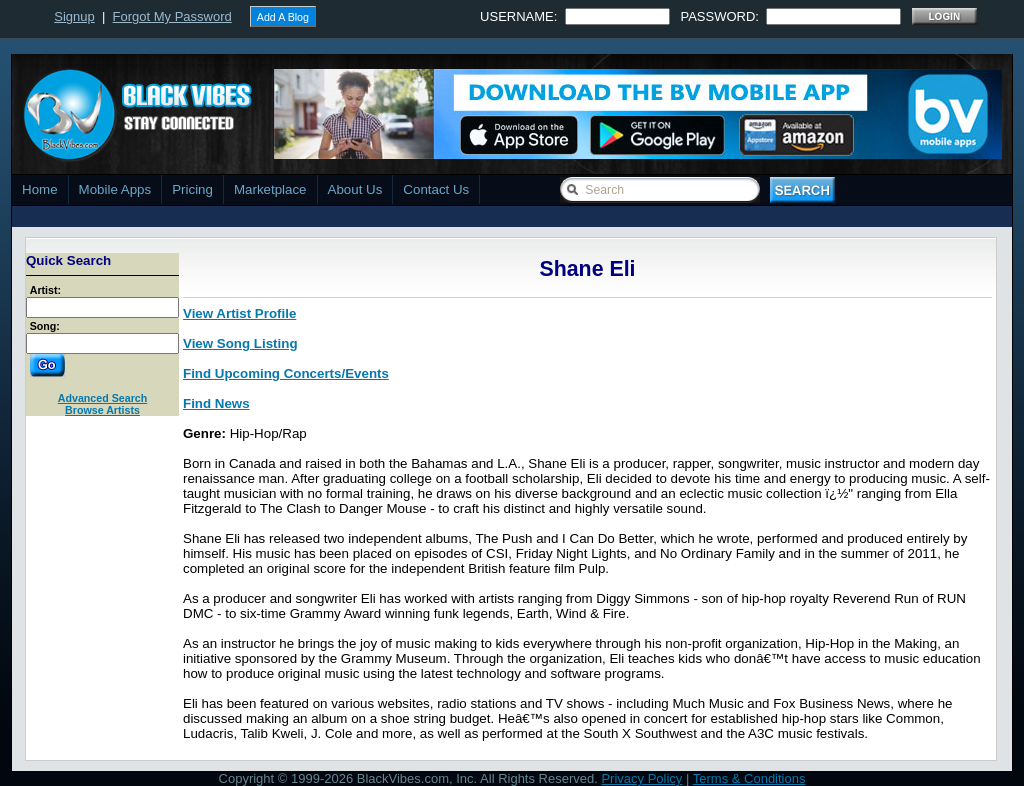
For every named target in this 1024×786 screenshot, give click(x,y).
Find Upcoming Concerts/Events (286, 373)
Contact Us (436, 189)
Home (40, 189)
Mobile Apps (115, 189)
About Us (355, 189)
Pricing (192, 189)
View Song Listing (240, 343)
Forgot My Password (172, 16)
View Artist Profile (239, 313)
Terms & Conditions (749, 778)
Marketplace (270, 189)
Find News (216, 403)
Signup (74, 16)
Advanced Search (102, 398)
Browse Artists (102, 410)
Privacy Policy (641, 778)
